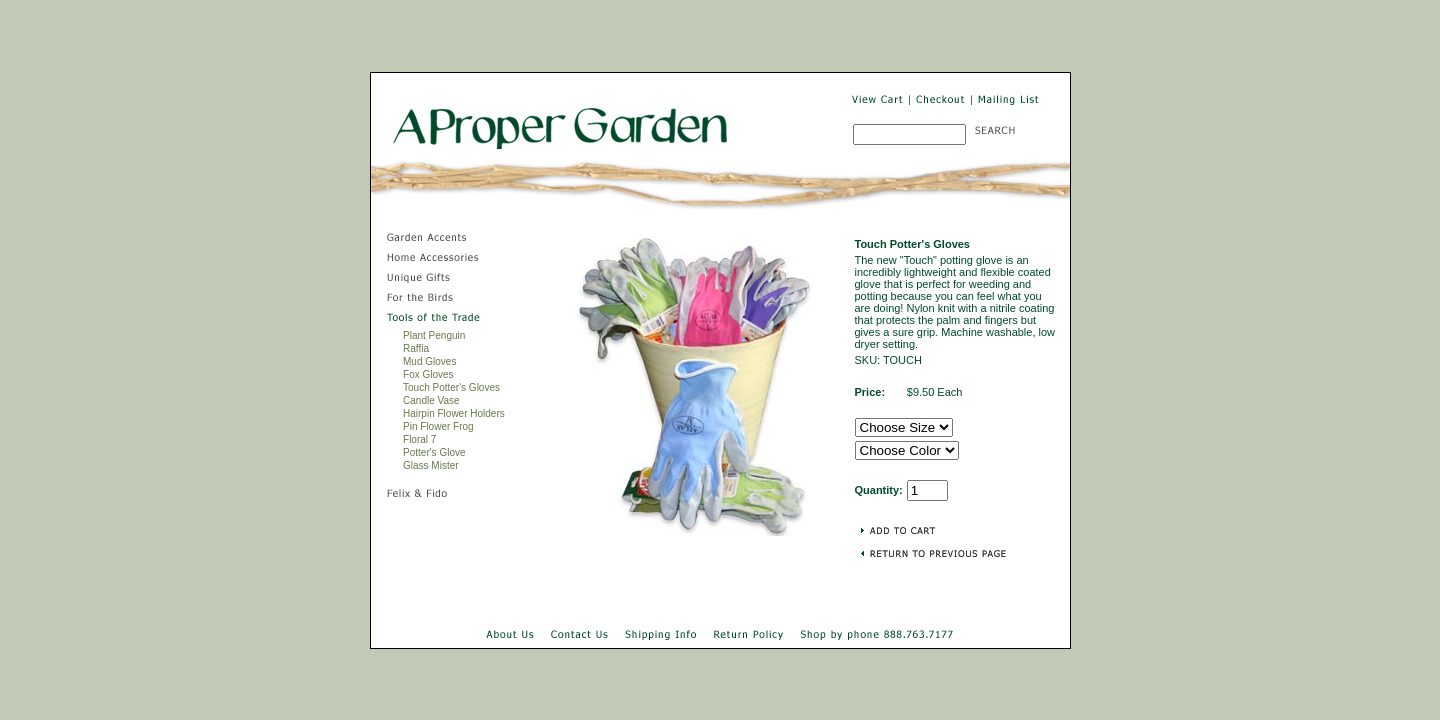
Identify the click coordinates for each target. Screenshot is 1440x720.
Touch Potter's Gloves (451, 387)
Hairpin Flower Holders (454, 413)
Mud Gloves (429, 361)
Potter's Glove (434, 452)
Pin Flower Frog (438, 426)
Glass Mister (431, 465)
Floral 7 (419, 439)
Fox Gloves (428, 374)
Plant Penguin (434, 335)
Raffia (416, 348)
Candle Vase (431, 400)
